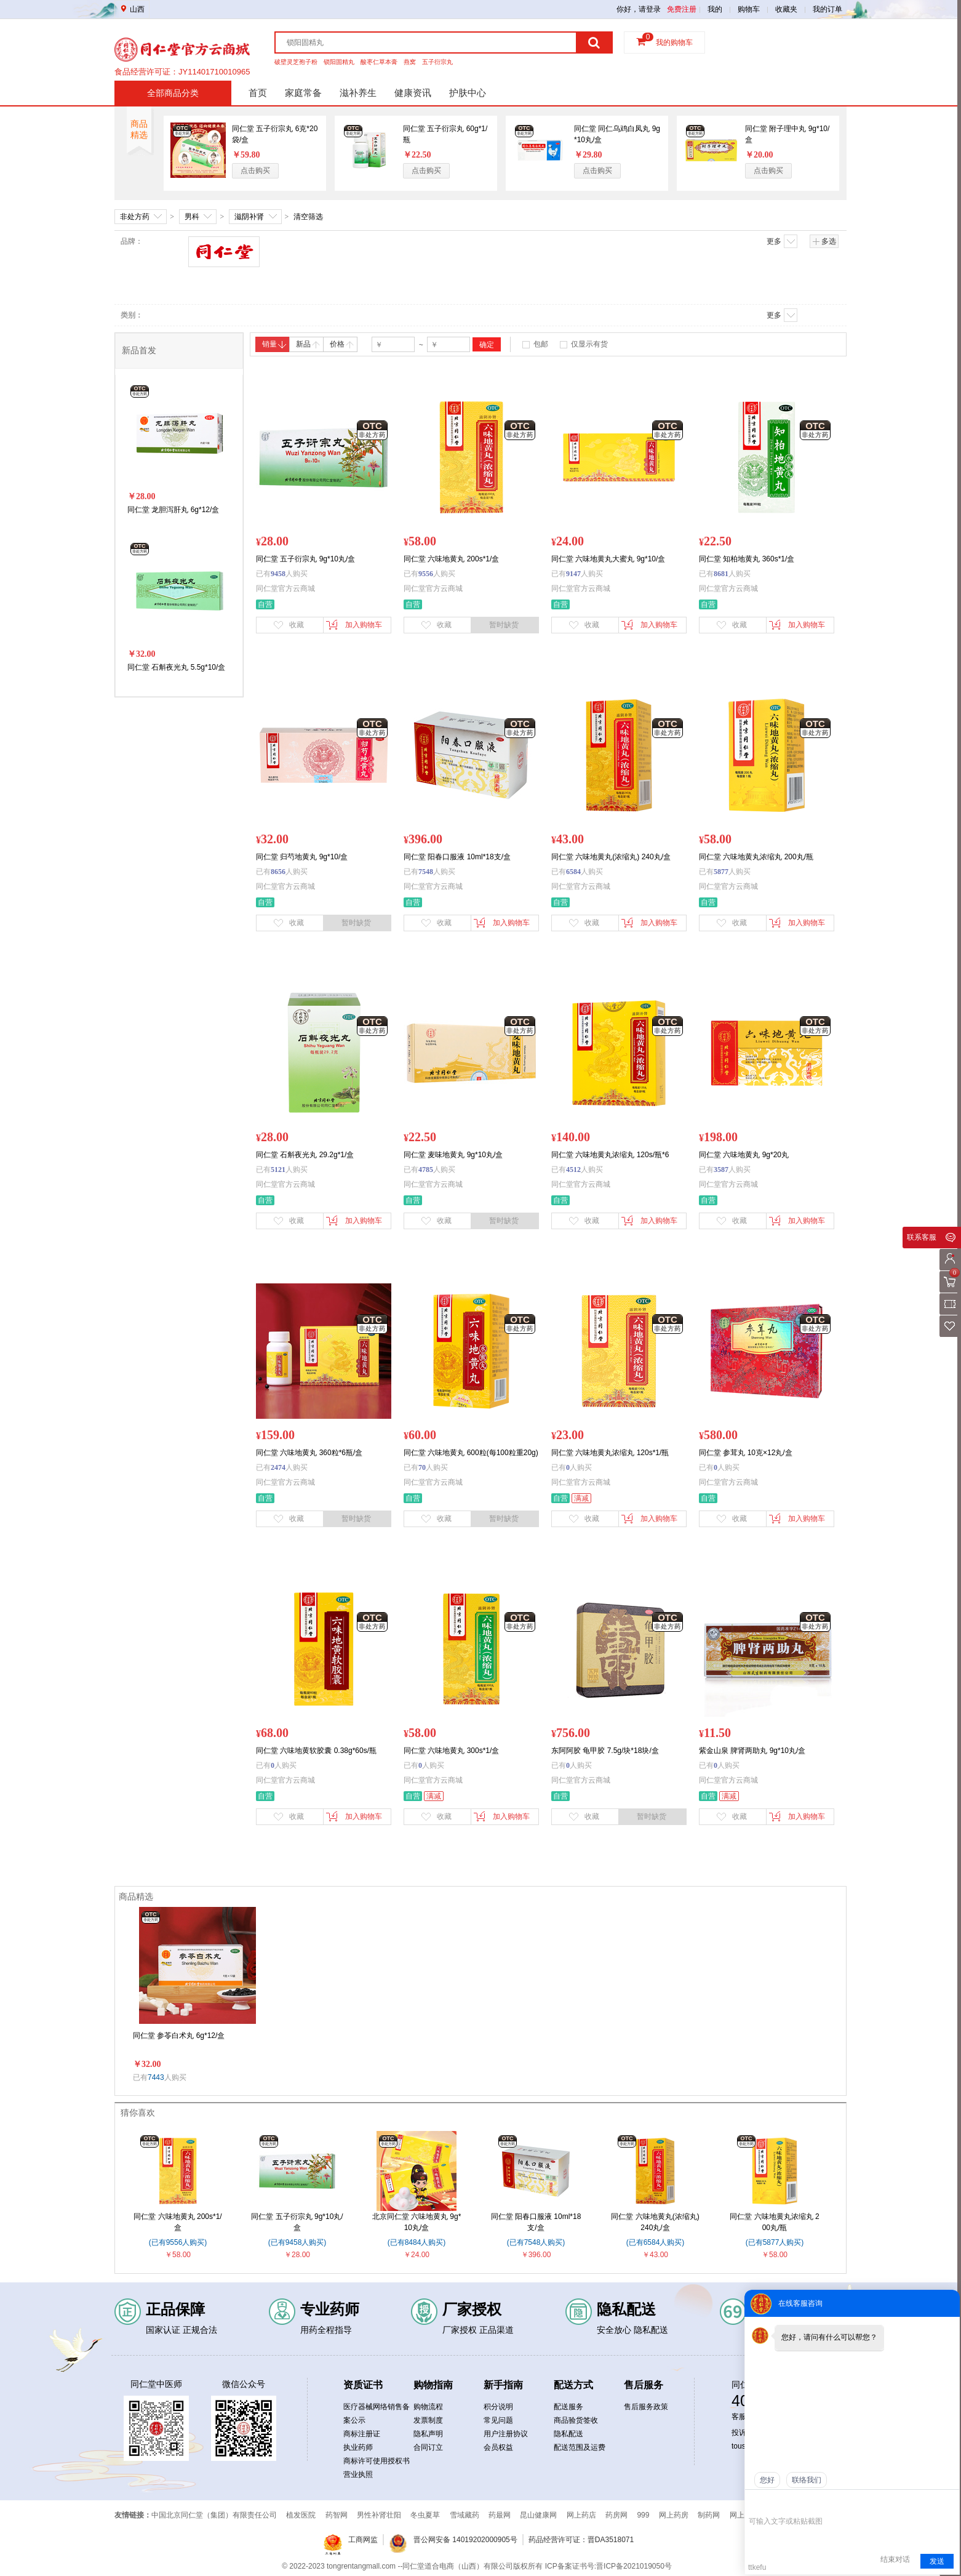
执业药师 (358, 2447)
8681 (721, 573)
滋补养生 (358, 92)
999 (643, 2515)
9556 (425, 573)
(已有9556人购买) (178, 2242)
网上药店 (581, 2515)
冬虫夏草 (425, 2515)
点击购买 (255, 170)
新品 (308, 344)
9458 (278, 573)
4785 (425, 1169)
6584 (573, 871)
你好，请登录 (638, 9)
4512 (573, 1169)
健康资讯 (412, 92)
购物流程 (428, 2406)
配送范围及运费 (579, 2447)
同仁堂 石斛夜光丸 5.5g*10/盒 (176, 667)
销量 (274, 344)
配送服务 (568, 2406)
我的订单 (827, 9)
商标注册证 (361, 2434)
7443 (156, 2077)
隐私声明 (428, 2434)
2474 (278, 1467)
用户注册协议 (506, 2434)
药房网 (616, 2515)
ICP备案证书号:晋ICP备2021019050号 (608, 2566)
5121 (278, 1169)
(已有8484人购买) (417, 2242)
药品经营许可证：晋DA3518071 (581, 2539)
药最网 (499, 2515)
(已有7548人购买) (536, 2242)
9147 (573, 573)
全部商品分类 (173, 93)
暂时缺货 (504, 624)
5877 (721, 871)
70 (422, 1467)
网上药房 (673, 2515)
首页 (258, 92)
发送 (937, 2561)
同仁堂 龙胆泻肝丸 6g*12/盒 (173, 509)
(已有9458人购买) (297, 2242)
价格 (342, 344)
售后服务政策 (646, 2406)
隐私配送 (568, 2434)
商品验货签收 (576, 2420)
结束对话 (895, 2559)
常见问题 (498, 2420)
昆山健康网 (538, 2515)
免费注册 (681, 9)
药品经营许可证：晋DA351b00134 (175, 71)
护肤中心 (467, 92)
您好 (767, 2480)
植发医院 (301, 2515)
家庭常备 (303, 92)
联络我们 (806, 2480)
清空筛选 (308, 216)
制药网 (709, 2515)
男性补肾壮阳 (379, 2515)
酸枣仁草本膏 (379, 61)
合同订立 (428, 2447)
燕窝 (410, 61)
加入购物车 (354, 624)
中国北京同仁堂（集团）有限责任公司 (214, 2515)
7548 (425, 871)
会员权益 (498, 2447)
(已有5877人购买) (775, 2242)
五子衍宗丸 (437, 61)
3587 (721, 1169)
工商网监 (363, 2539)
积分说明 (498, 2406)
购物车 (749, 9)
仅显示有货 (589, 344)
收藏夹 (786, 9)
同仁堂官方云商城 (285, 588)
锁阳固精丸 (339, 61)
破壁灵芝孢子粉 (295, 61)
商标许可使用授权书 (376, 2461)
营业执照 (358, 2474)
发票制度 (428, 2420)
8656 (278, 871)
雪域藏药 (464, 2515)
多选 (824, 241)
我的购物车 (674, 42)
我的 (715, 9)
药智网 (336, 2515)
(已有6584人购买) (655, 2242)
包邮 (540, 344)
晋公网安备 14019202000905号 (465, 2539)
